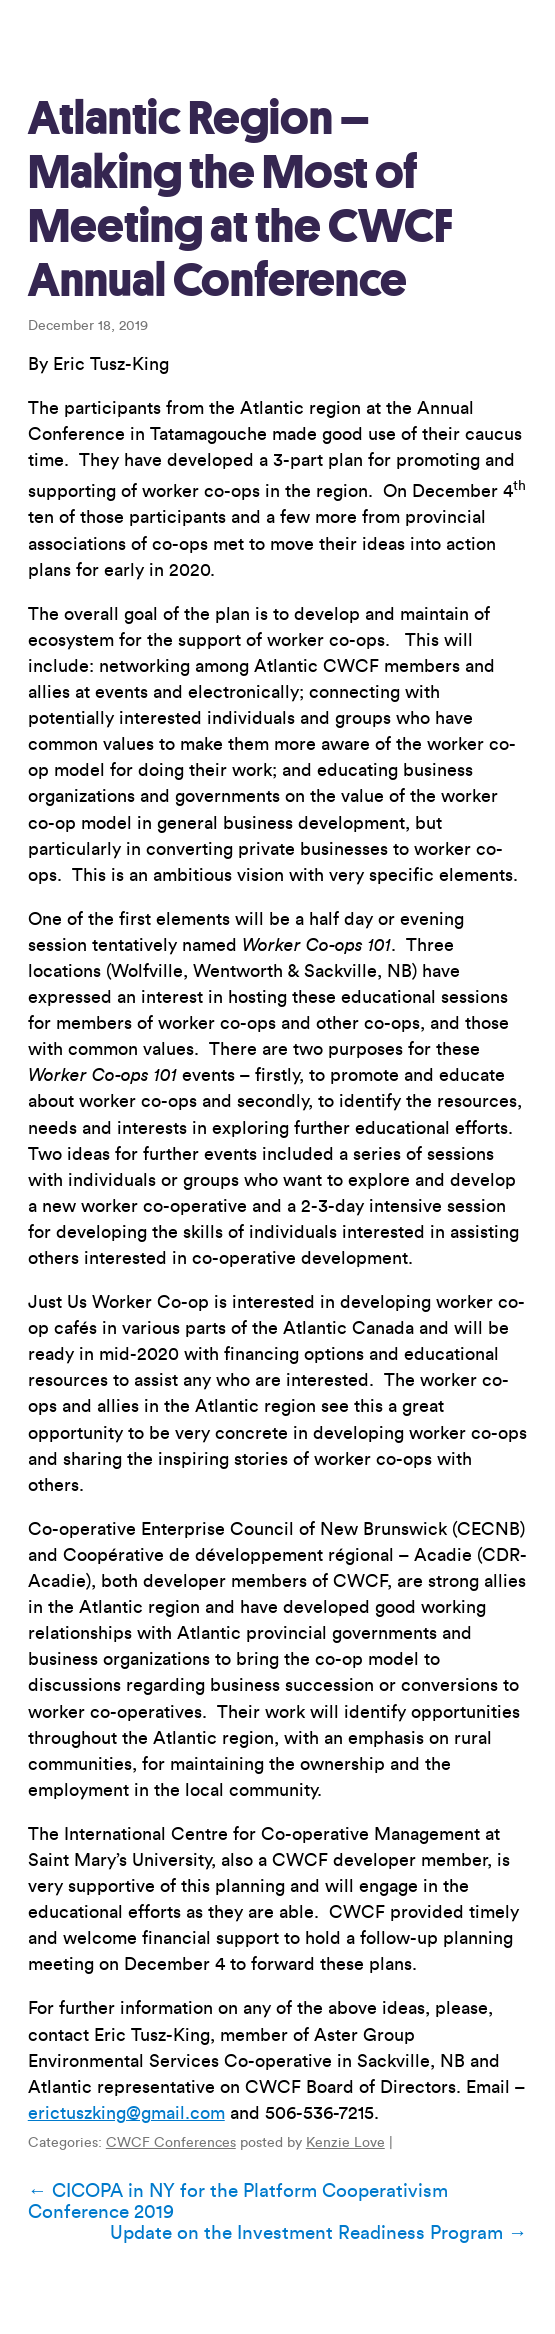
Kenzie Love (345, 2143)
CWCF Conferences (171, 2143)
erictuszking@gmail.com (126, 2113)
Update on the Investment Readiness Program (318, 2233)
